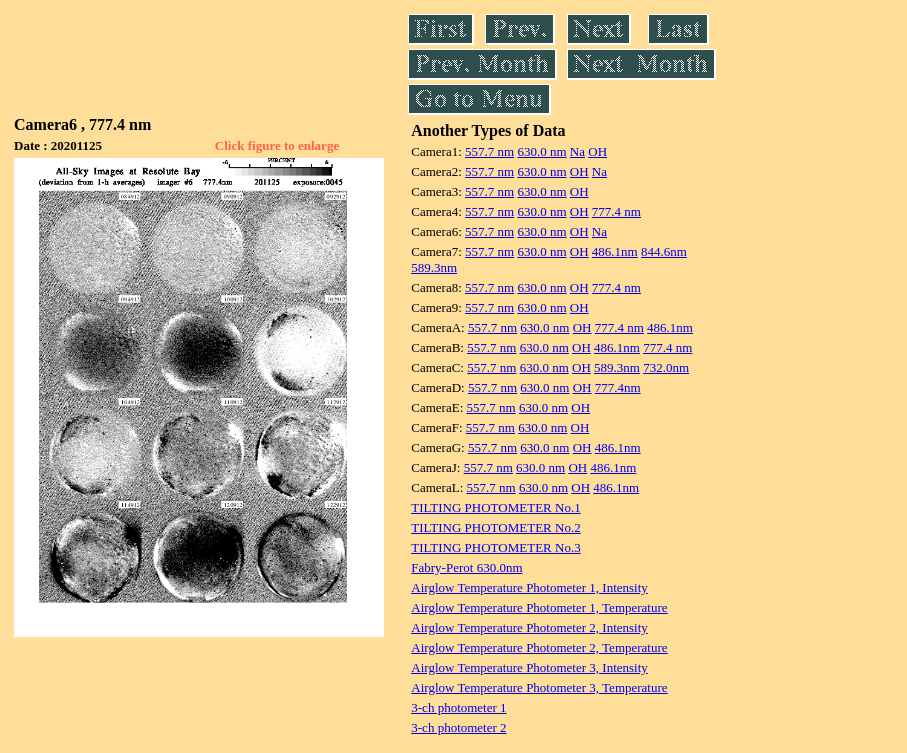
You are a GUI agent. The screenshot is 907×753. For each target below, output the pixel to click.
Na (577, 151)
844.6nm (664, 251)
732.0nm (666, 367)
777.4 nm (616, 211)
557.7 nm (489, 151)
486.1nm (615, 251)
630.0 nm (541, 151)
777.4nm (618, 387)
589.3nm (434, 267)
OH (597, 151)
